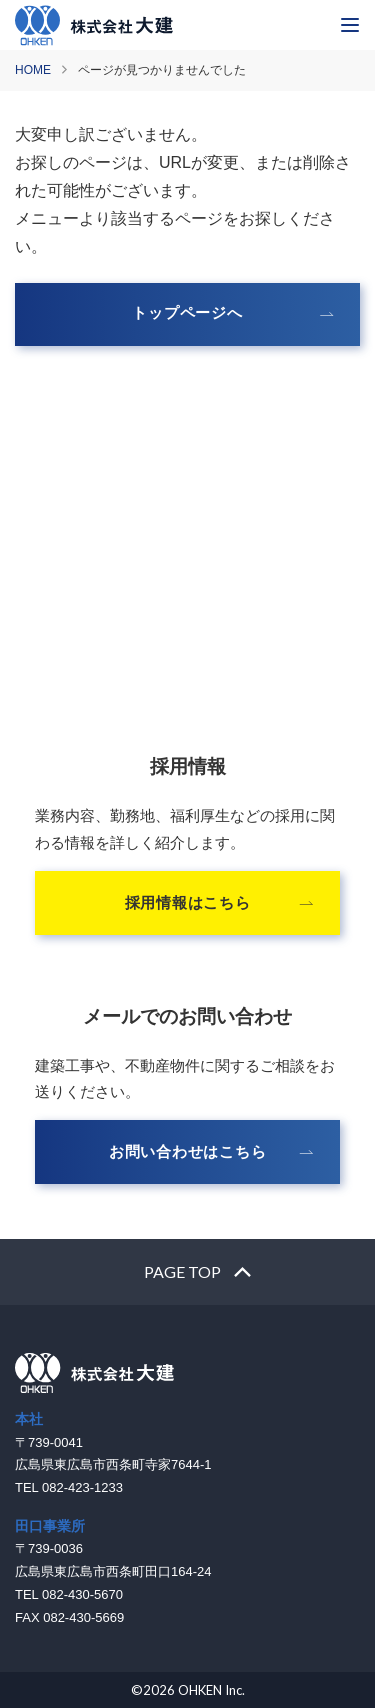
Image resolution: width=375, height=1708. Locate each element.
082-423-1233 (187, 642)
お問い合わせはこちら (188, 1151)
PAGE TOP (182, 1271)
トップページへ (187, 313)
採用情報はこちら (188, 902)
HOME (33, 70)
